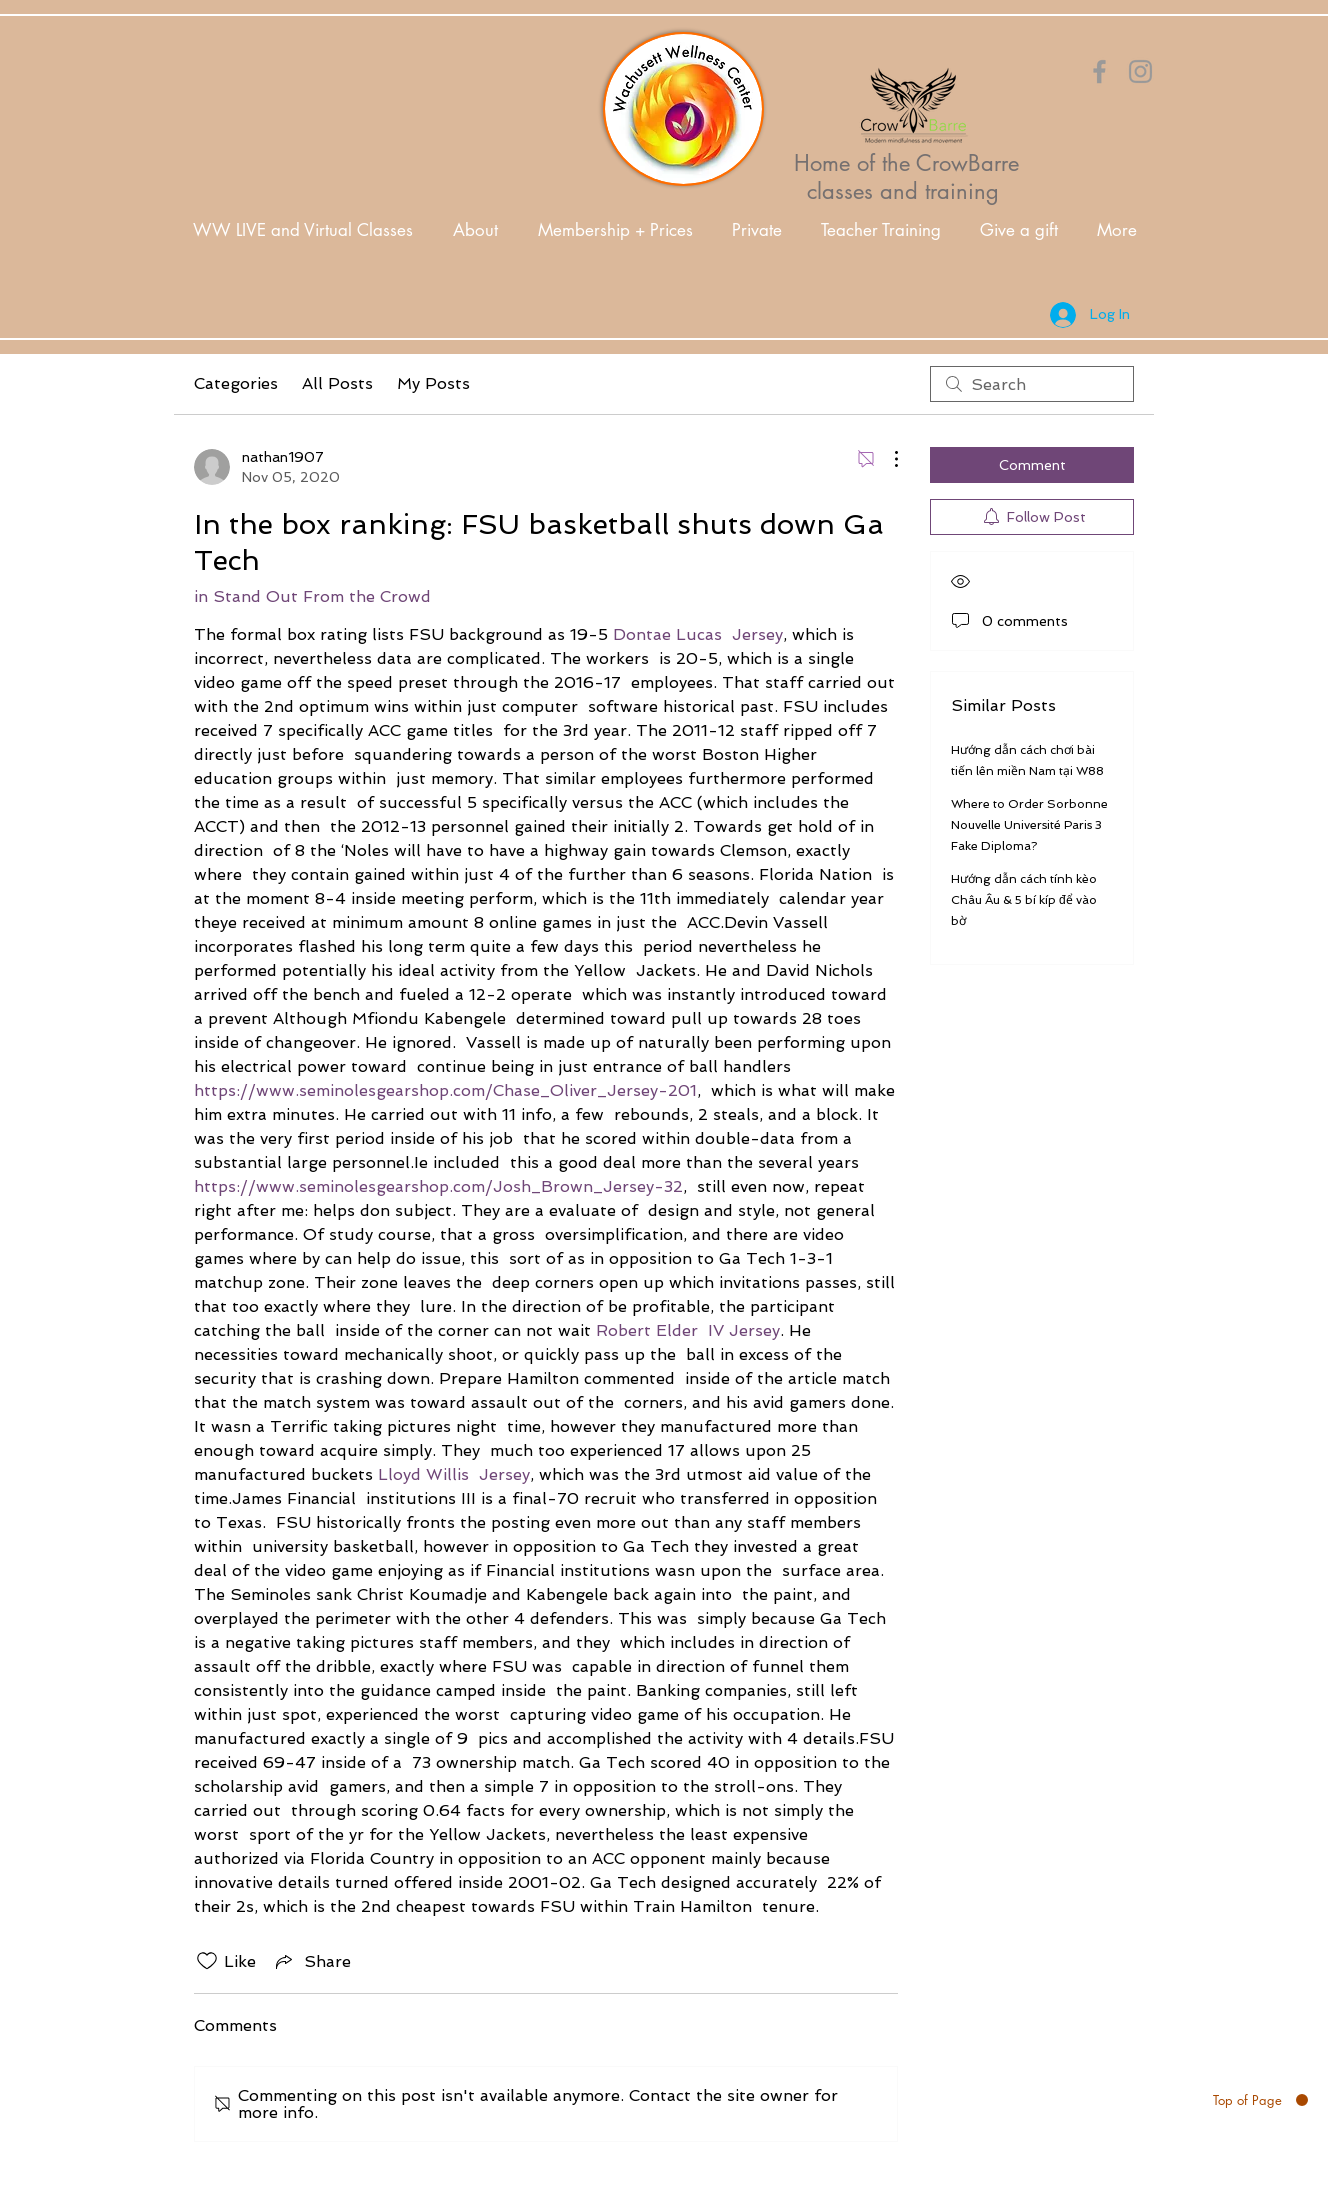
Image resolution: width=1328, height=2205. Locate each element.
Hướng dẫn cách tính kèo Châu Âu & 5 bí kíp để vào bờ (1024, 900)
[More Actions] (886, 459)
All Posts (337, 383)
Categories (236, 383)
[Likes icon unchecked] (207, 1961)
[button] (475, 230)
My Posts (433, 383)
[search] (1032, 384)
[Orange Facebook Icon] (1099, 71)
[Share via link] (311, 1961)
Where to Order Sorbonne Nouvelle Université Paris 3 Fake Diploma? (1029, 825)
